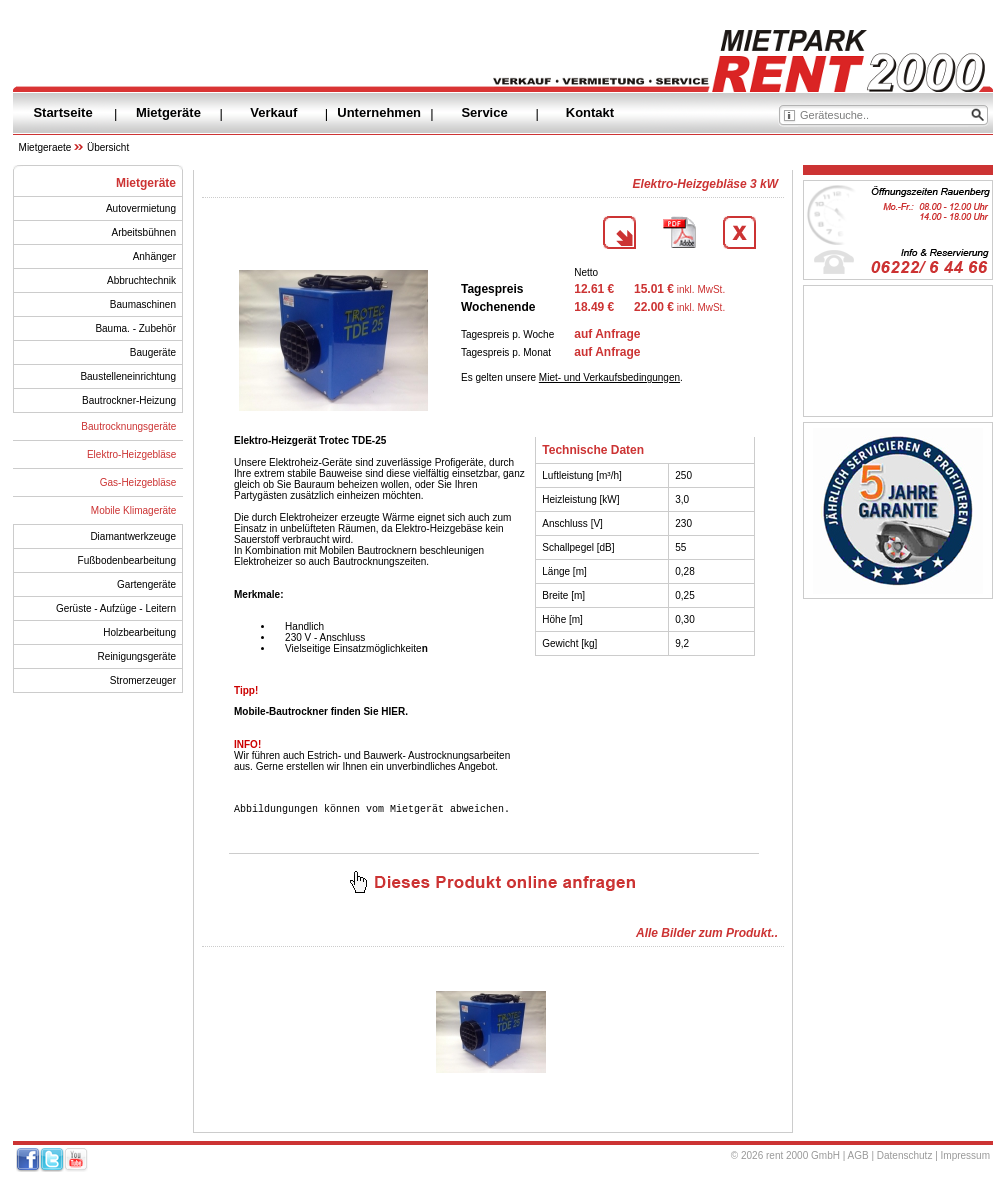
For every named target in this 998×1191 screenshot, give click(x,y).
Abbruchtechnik (141, 280)
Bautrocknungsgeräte (128, 426)
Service (484, 112)
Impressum (965, 1158)
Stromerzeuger (143, 680)
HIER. (394, 711)
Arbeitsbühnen (144, 232)
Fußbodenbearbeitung (127, 560)
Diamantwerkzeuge (133, 536)
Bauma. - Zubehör (135, 328)
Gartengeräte (146, 584)
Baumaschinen (143, 304)
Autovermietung (141, 208)
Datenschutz (905, 1158)
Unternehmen (379, 112)
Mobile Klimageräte (134, 510)
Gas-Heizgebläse (138, 482)
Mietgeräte (168, 112)
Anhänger (154, 256)
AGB (858, 1158)
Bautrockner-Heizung (129, 400)
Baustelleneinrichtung (128, 376)
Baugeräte (153, 352)
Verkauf (273, 112)
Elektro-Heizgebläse (132, 454)
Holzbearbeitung (139, 632)
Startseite (62, 112)
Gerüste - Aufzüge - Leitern (116, 608)
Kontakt (590, 112)
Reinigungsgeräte (137, 656)
